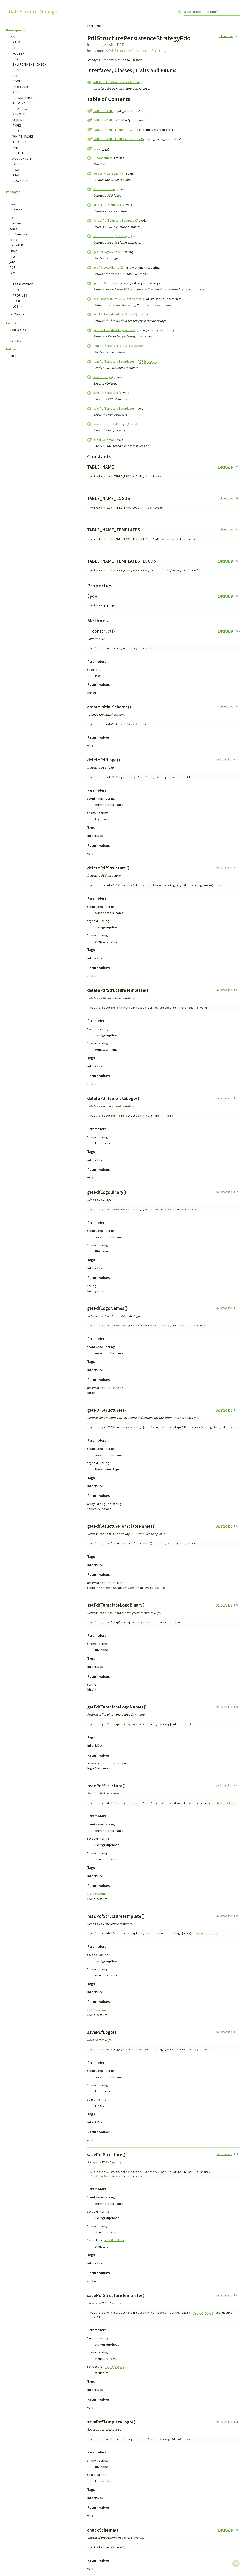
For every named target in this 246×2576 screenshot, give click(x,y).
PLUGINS (19, 103)
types (13, 229)
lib (11, 218)
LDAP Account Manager (32, 11)
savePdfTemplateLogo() (111, 424)
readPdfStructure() (107, 346)
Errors (14, 335)
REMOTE (18, 114)
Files (12, 356)
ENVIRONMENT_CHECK (29, 64)
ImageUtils (20, 86)
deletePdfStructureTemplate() (115, 220)
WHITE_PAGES (23, 136)
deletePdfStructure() (108, 205)
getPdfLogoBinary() (108, 252)
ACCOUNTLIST (22, 158)
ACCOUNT (19, 142)
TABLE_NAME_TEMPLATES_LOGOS (118, 139)
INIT (15, 147)
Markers (15, 340)
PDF (15, 92)
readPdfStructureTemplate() (114, 361)
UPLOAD (18, 131)
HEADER (18, 59)
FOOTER (18, 53)
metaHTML (17, 245)
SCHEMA (18, 120)
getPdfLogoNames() (108, 267)
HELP (16, 42)
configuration (19, 234)
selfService (16, 314)
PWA (15, 170)
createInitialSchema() (109, 173)
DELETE (18, 153)
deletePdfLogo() (105, 189)
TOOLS (17, 81)
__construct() (103, 158)
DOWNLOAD (21, 181)
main (13, 198)
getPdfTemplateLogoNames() (115, 330)
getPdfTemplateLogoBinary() (115, 314)
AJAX (16, 175)
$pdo (96, 148)
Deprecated (17, 330)
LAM (12, 36)
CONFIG (18, 70)
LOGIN (17, 164)
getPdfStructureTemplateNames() (118, 299)
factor (17, 210)
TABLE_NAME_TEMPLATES (112, 130)
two (12, 204)
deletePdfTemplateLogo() (112, 236)
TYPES (17, 125)
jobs (12, 262)
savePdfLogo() (104, 377)
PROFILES (19, 109)
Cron (15, 76)
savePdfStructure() (107, 393)
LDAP (13, 251)
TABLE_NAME (103, 111)
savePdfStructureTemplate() (114, 408)
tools (13, 240)
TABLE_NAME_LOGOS (109, 120)
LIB (14, 48)
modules (15, 223)
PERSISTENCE (22, 98)
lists (12, 256)
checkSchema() (104, 440)
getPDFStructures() (107, 283)
